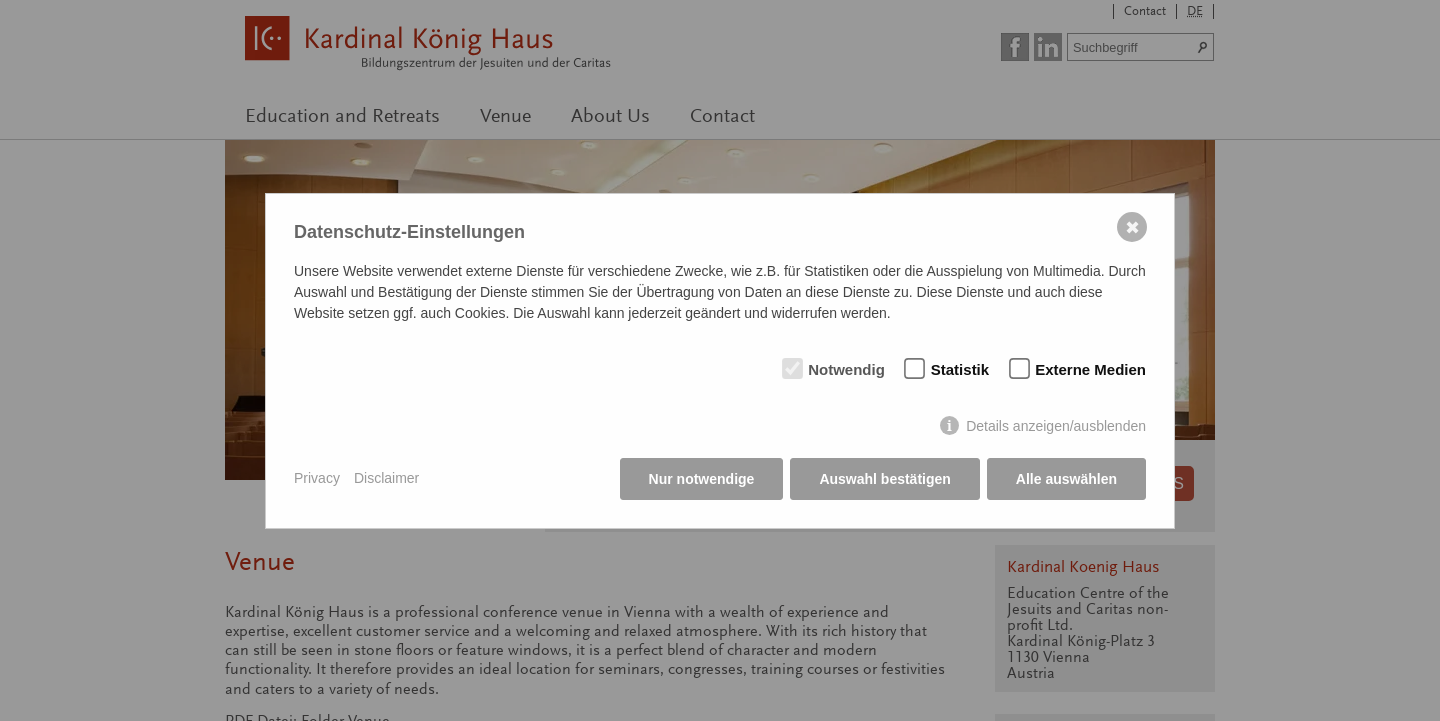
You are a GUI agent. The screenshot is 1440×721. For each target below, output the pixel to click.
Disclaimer (386, 478)
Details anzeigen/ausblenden (1056, 426)
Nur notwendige (702, 479)
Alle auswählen (1066, 479)
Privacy (317, 478)
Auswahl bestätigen (884, 479)
